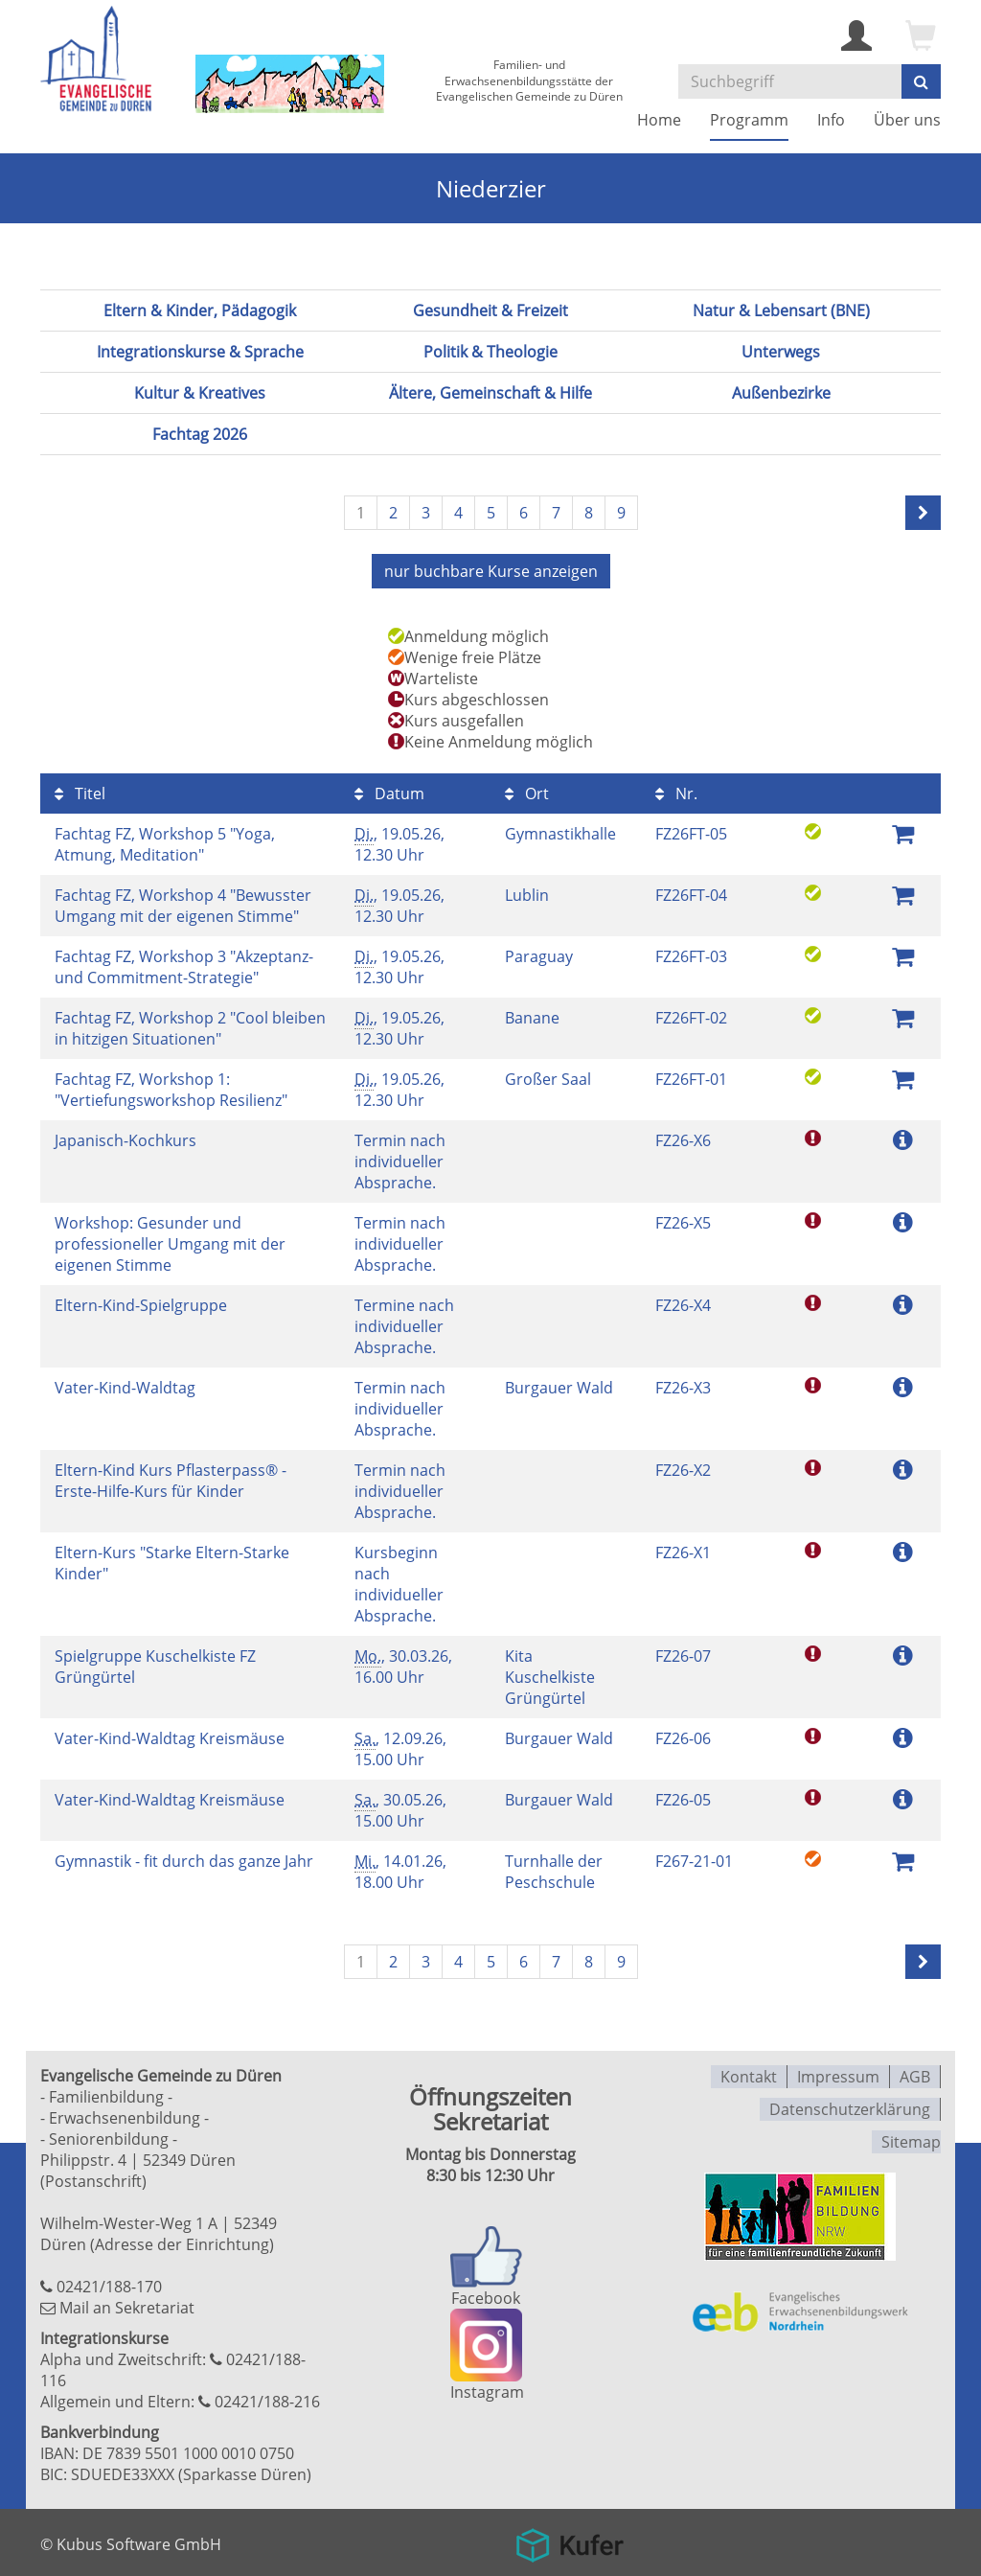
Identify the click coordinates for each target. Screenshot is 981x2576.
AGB (915, 2073)
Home (659, 119)
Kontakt (748, 2073)
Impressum (838, 2073)
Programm (749, 119)
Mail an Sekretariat (126, 2305)
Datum (389, 791)
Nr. (676, 791)
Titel (80, 791)
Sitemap (911, 2135)
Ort (527, 791)
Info (831, 119)
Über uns (907, 119)
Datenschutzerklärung (849, 2104)
